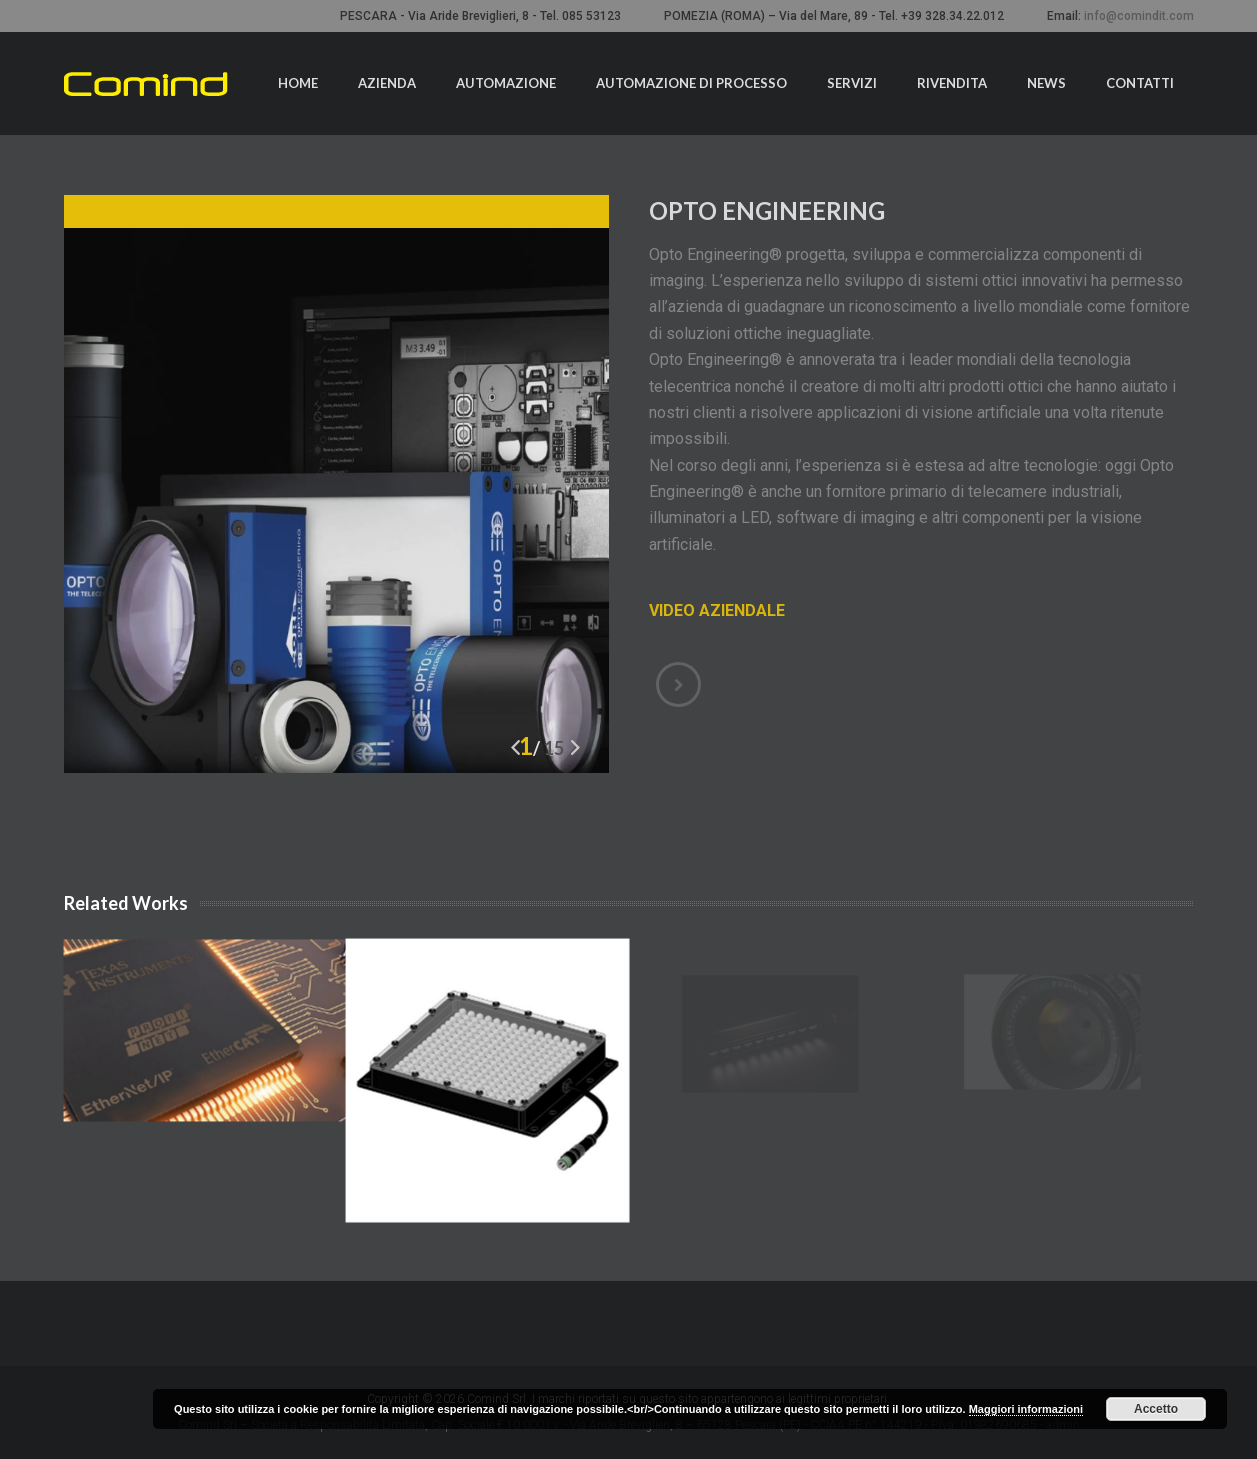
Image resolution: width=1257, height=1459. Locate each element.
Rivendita (952, 83)
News (1046, 83)
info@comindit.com (1139, 16)
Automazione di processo (691, 83)
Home (298, 83)
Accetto (1156, 1409)
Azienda (387, 83)
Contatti (1140, 83)
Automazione (506, 83)
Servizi (852, 83)
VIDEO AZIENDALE (717, 610)
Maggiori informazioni (1026, 1409)
